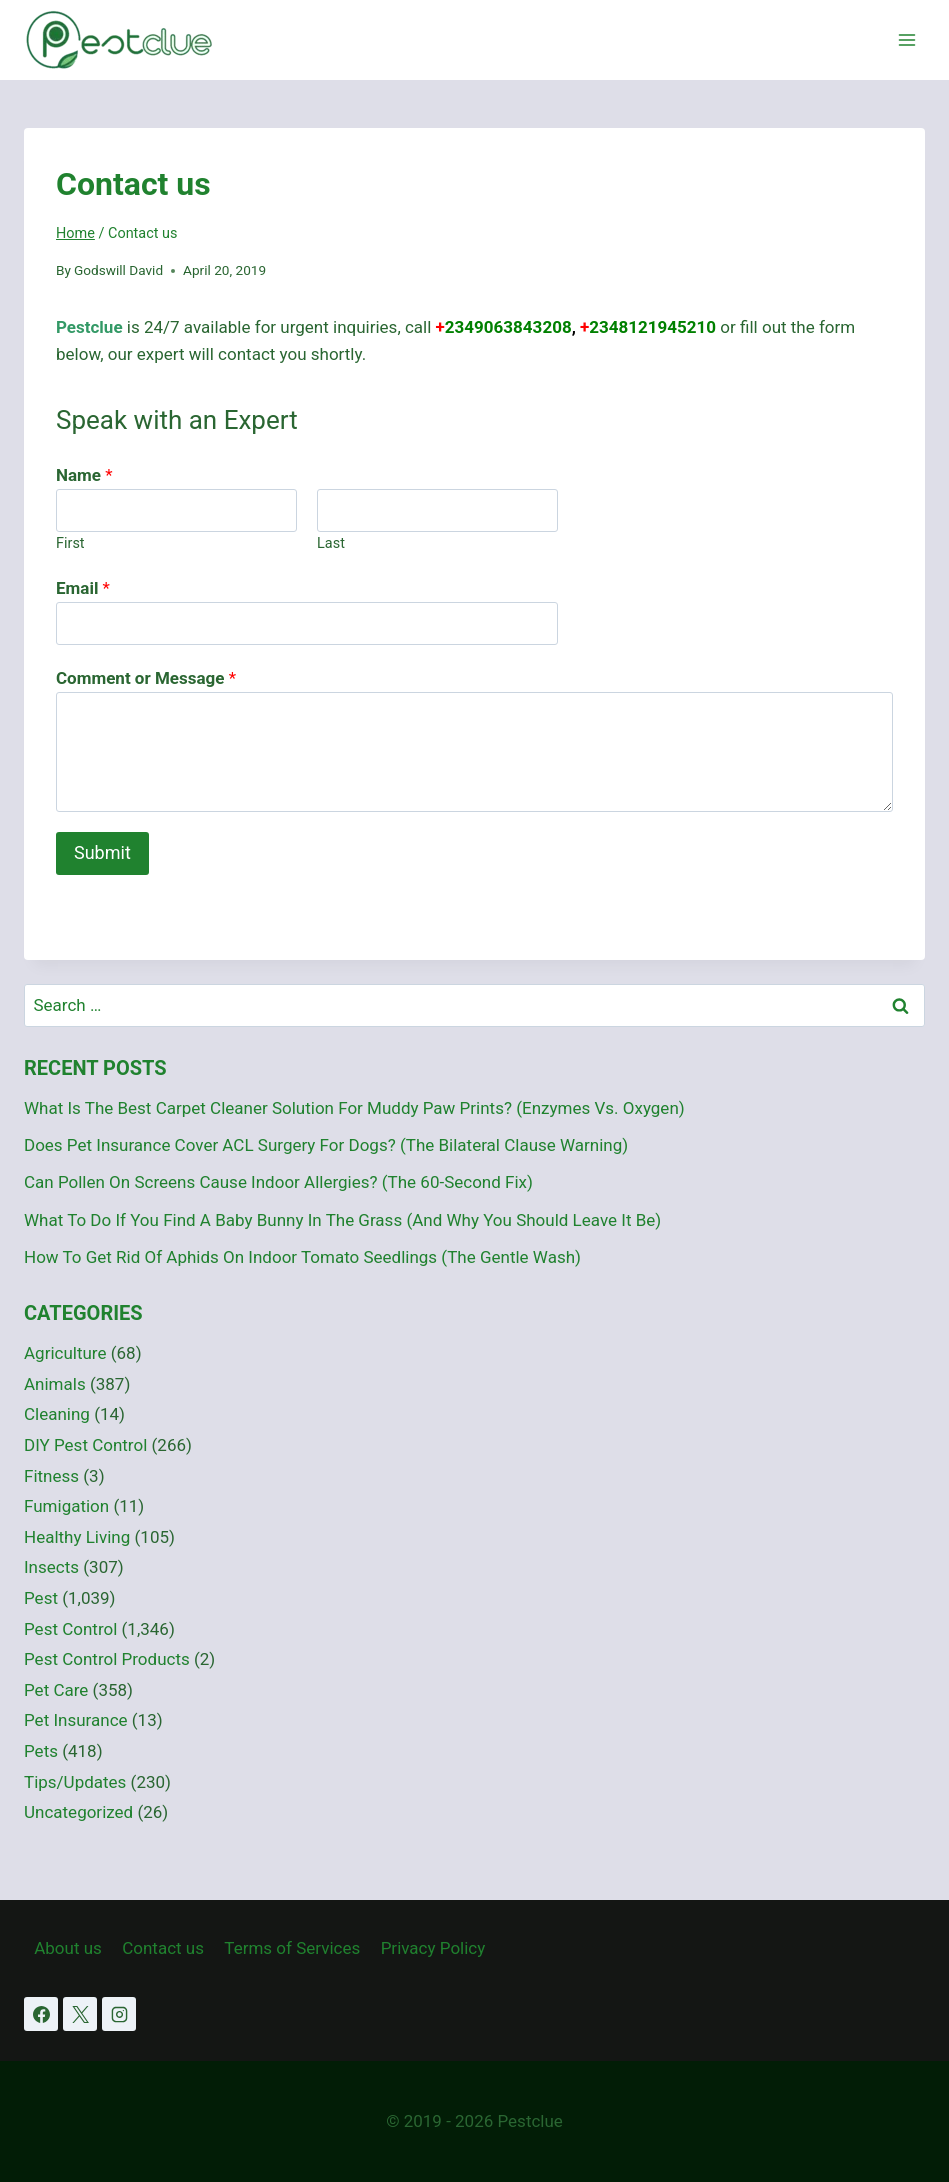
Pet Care (56, 1690)
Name (84, 475)
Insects (51, 1567)
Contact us (163, 1948)
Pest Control (70, 1629)
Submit (102, 852)
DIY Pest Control (85, 1445)
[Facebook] (41, 2014)
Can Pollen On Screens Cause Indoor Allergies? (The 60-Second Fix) (278, 1182)
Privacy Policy (433, 1948)
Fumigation (66, 1506)
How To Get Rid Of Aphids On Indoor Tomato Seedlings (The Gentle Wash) (302, 1257)
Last (331, 543)
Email (83, 588)
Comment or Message (146, 678)
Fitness (51, 1476)
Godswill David (118, 270)
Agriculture (65, 1353)
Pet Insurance (76, 1720)
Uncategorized (78, 1812)
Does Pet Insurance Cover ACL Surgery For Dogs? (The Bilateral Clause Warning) (326, 1145)
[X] (80, 2014)
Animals (55, 1384)
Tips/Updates (75, 1782)
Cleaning (57, 1414)
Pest (41, 1598)
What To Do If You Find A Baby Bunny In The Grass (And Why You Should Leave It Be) (342, 1220)
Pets (41, 1751)
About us (68, 1948)
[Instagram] (119, 2014)
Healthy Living (77, 1537)
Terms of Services (292, 1948)
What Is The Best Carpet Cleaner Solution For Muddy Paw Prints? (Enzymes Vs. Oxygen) (354, 1108)
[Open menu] (906, 39)
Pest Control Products (107, 1659)
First (70, 543)
